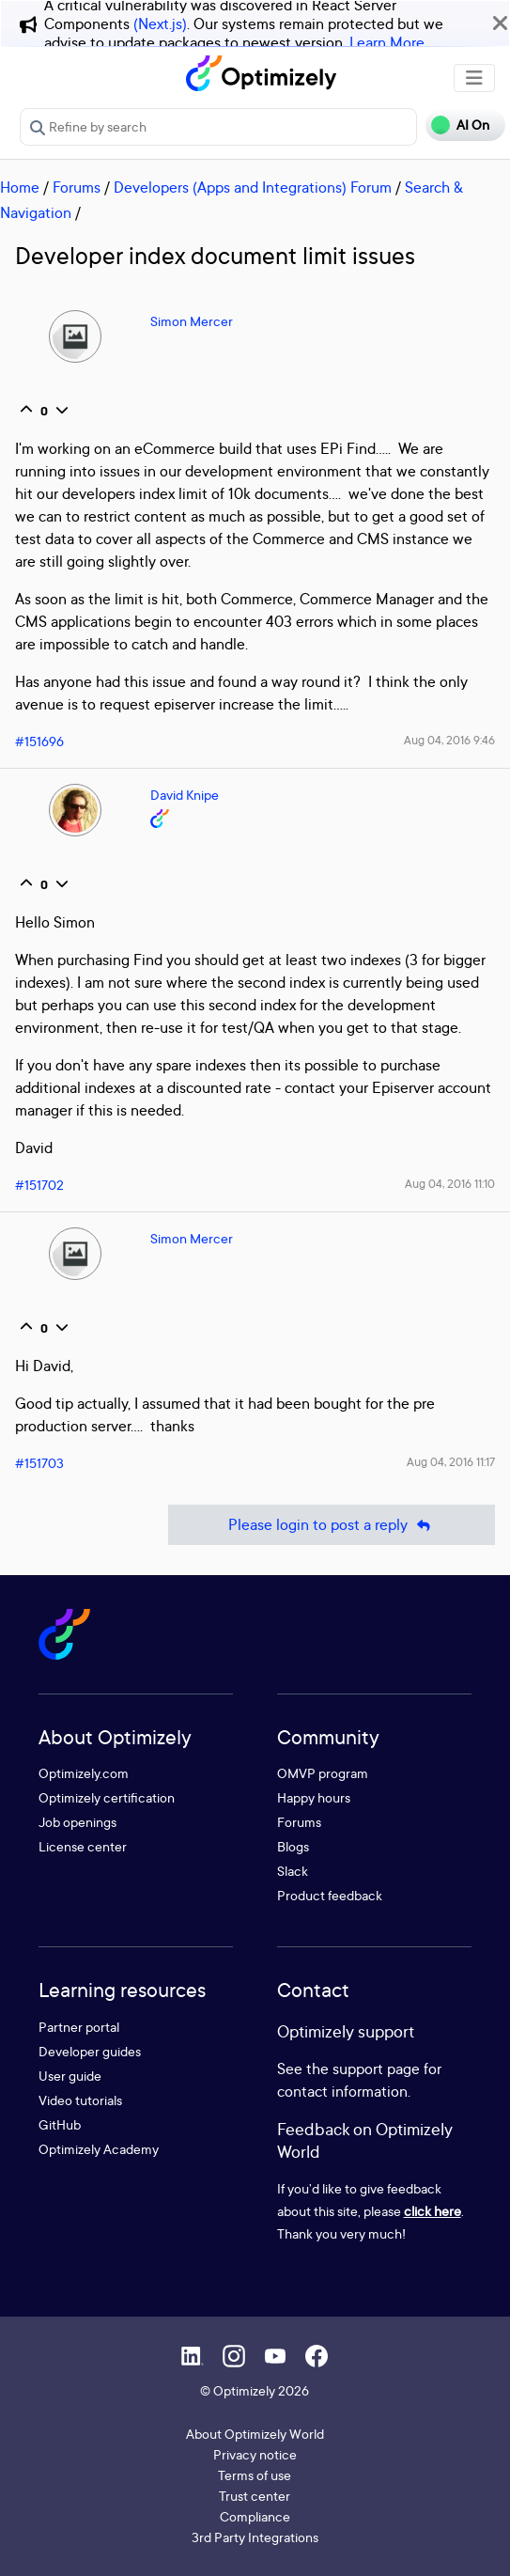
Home (19, 187)
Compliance (255, 2516)
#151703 (39, 1463)
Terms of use (254, 2475)
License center (83, 1846)
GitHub (60, 2124)
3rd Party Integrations (255, 2537)
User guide (70, 2075)
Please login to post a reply (331, 1525)
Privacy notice (255, 2454)
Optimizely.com (84, 1773)
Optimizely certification (107, 1797)
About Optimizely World (255, 2434)
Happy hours (313, 1797)
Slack (292, 1871)
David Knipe (184, 795)
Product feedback (329, 1895)
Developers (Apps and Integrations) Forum (253, 187)
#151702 (39, 1185)
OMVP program (322, 1773)
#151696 (39, 741)
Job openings (77, 1822)
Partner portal (79, 2027)
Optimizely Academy (99, 2149)
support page (376, 2068)
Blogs (293, 1846)
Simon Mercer (191, 321)
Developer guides (90, 2051)
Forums (76, 187)
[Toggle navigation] (474, 78)
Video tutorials (80, 2100)
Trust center (254, 2496)
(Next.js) (160, 23)
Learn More (387, 42)
